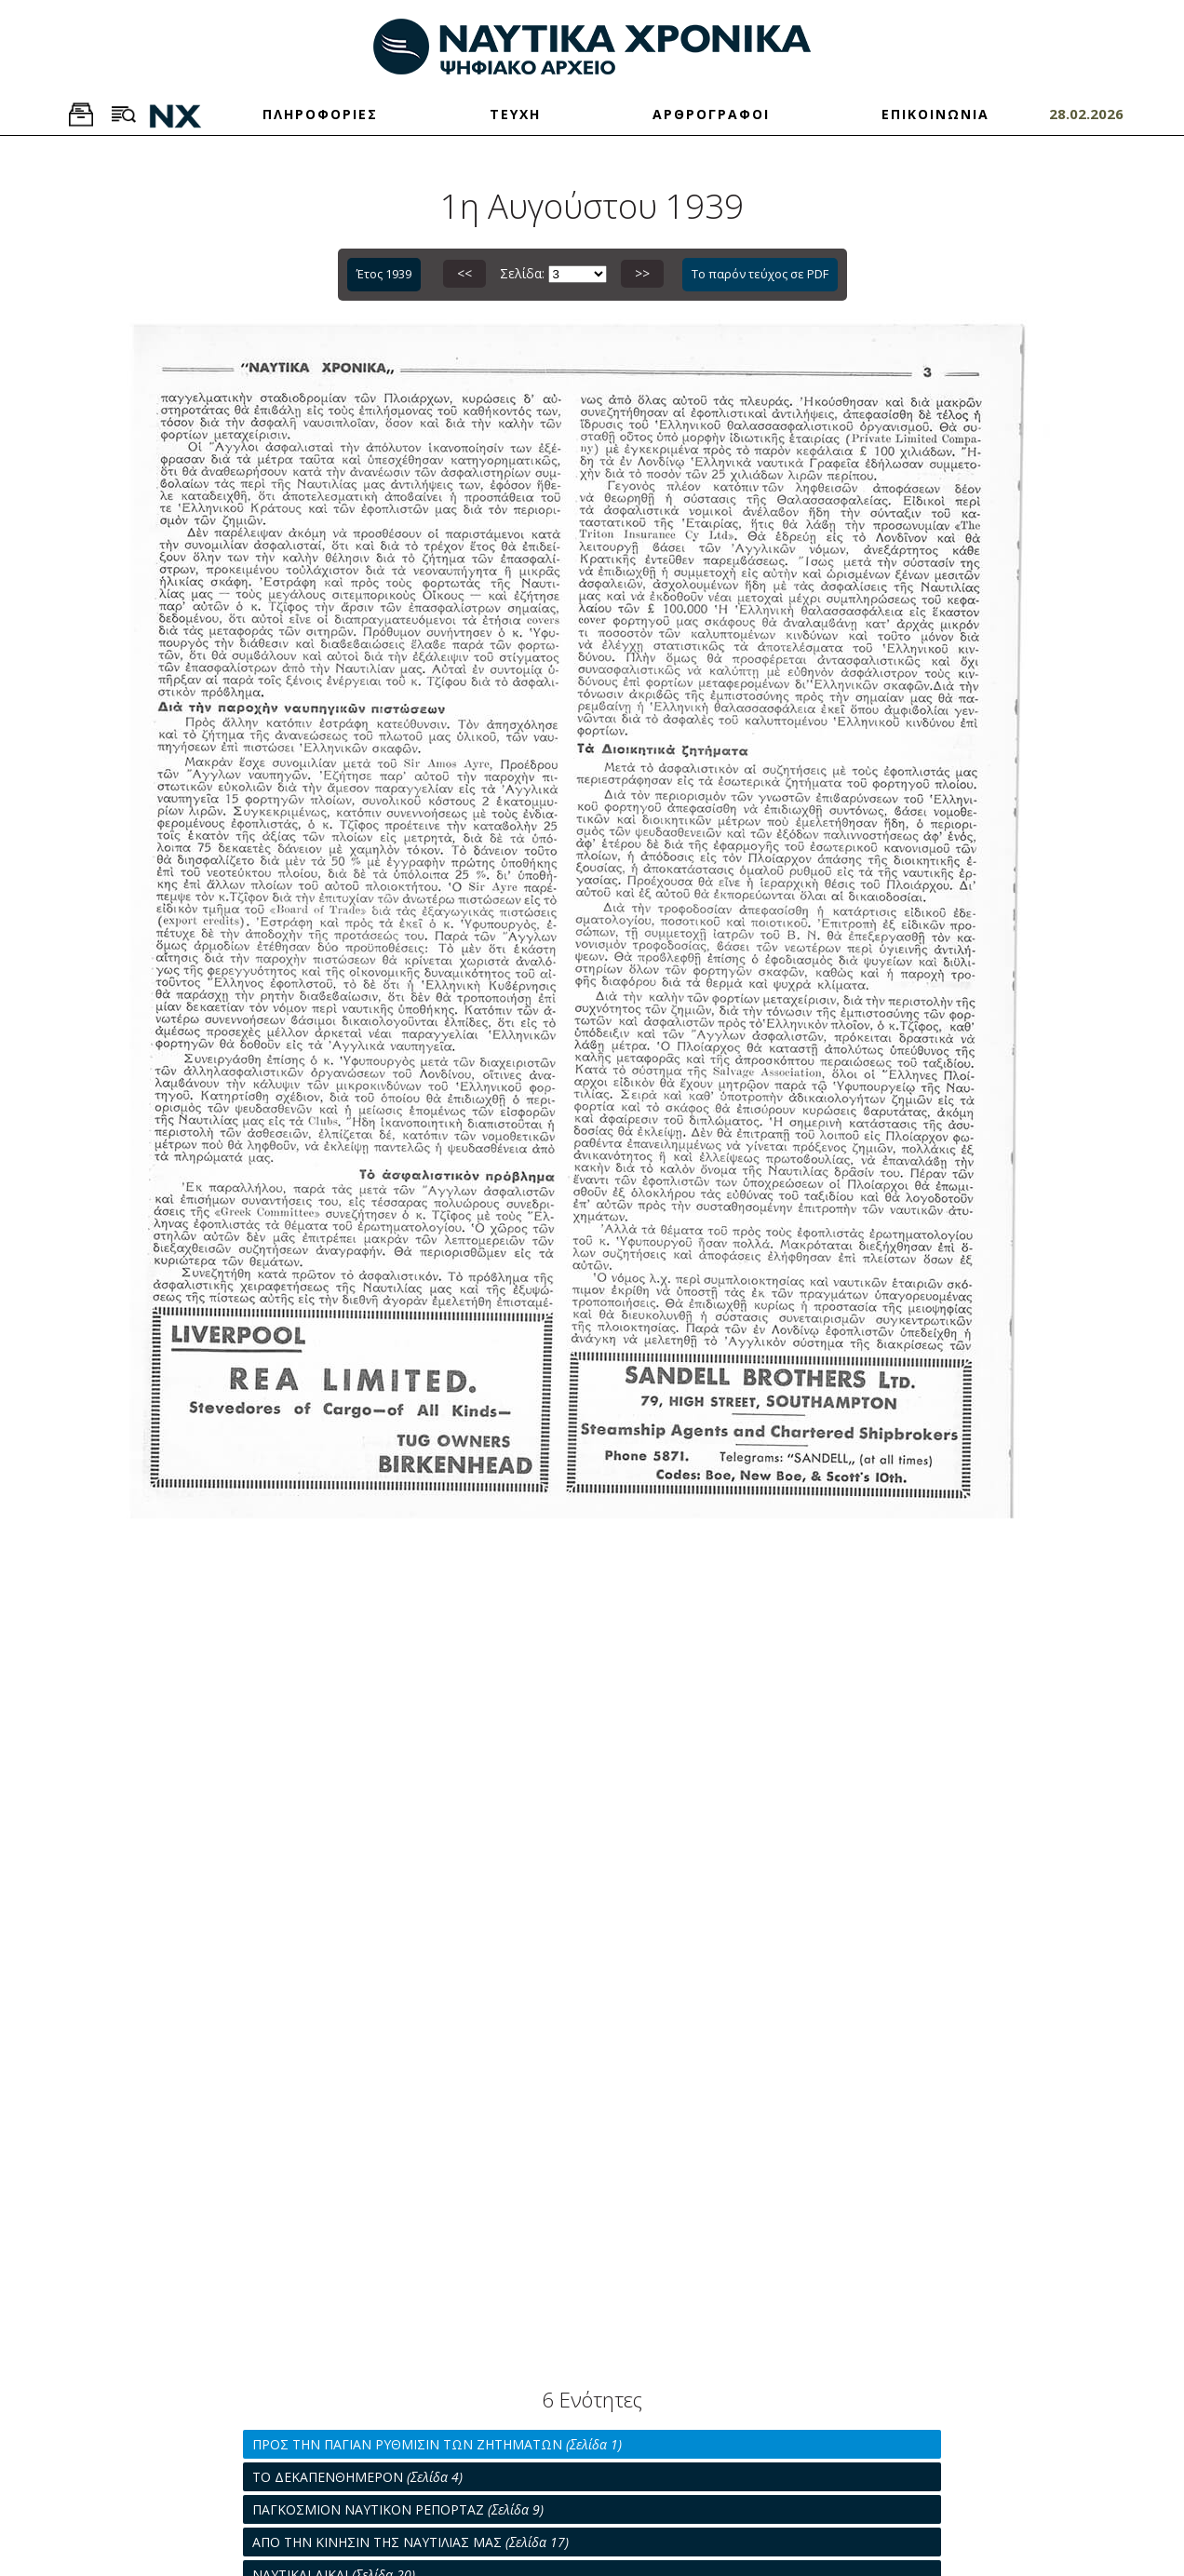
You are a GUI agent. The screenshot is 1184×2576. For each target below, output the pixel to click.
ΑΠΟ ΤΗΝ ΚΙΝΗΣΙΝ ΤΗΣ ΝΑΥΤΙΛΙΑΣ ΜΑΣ (410, 2542)
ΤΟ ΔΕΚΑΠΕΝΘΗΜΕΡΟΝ (357, 2477)
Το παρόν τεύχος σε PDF (760, 273)
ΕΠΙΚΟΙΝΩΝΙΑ (935, 114)
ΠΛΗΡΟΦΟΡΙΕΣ (320, 114)
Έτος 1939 (384, 273)
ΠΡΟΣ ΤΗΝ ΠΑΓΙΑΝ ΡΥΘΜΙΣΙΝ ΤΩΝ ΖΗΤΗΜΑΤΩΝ (437, 2444)
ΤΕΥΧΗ (515, 114)
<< (464, 273)
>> (642, 273)
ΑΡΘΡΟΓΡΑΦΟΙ (711, 114)
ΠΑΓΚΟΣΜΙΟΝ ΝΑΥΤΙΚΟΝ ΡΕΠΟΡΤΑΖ (398, 2509)
